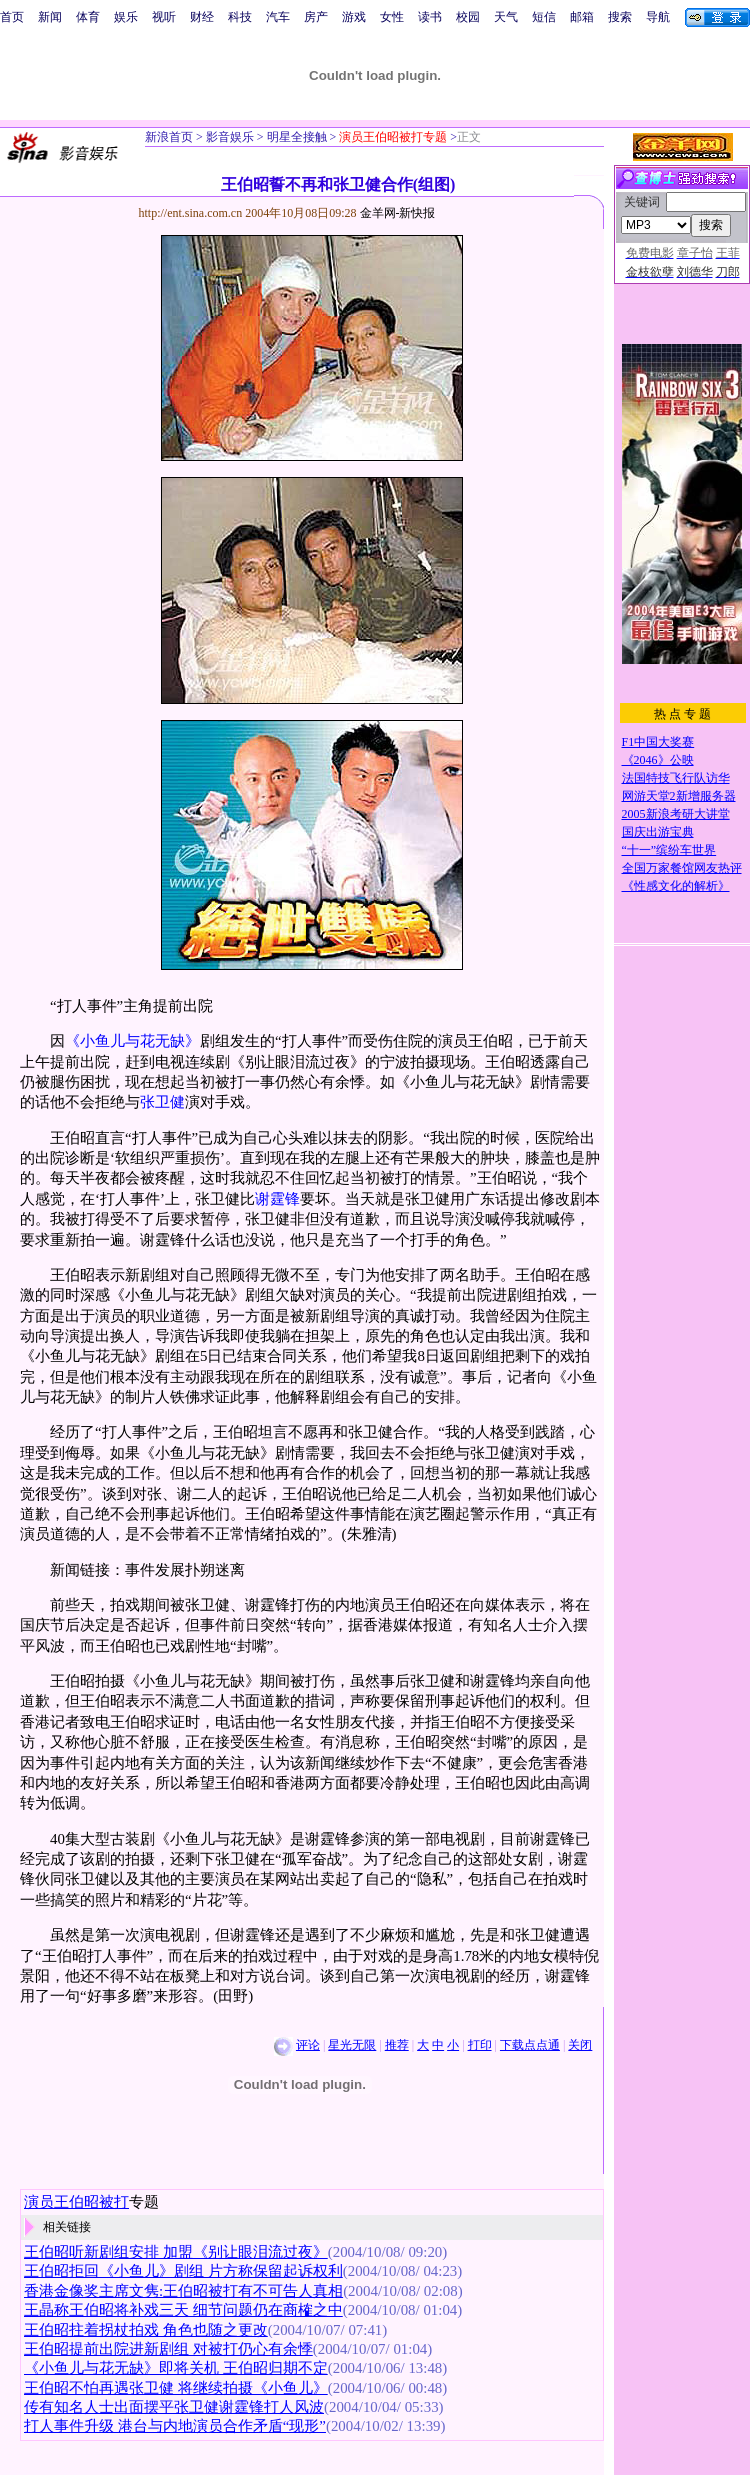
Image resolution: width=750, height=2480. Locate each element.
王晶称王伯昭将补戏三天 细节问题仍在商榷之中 (183, 2310)
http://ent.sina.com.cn (192, 213)
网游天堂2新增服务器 (679, 796)
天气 (506, 17)
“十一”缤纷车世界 (669, 850)
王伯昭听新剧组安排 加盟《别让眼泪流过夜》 (176, 2252)
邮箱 (582, 17)
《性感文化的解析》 (676, 886)
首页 (12, 17)
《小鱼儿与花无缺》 (132, 1041)
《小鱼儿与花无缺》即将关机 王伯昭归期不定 (176, 2368)
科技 (240, 17)
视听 (164, 17)
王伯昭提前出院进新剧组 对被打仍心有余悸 (168, 2349)
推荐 (397, 2045)
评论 (308, 2045)
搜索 (620, 17)
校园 (468, 17)
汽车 (278, 17)
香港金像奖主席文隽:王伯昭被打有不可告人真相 (183, 2291)
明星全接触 (295, 137)
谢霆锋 (277, 1199)
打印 (480, 2045)
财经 (202, 17)
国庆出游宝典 (658, 832)
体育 (88, 17)
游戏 (354, 17)
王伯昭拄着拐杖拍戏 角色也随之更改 (146, 2330)
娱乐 (126, 17)
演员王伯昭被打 (76, 2202)
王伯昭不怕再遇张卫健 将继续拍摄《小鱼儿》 (176, 2388)
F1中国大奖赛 (658, 742)
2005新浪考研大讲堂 (676, 814)
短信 (544, 17)
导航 (658, 17)
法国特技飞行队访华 (676, 778)
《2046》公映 (658, 760)
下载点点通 (530, 2045)
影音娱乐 (230, 137)
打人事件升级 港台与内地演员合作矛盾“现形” (175, 2426)
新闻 (50, 17)
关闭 (580, 2045)
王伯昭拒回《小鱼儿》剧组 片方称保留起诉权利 (183, 2271)
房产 (316, 17)
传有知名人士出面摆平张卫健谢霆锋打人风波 (174, 2407)
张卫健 (162, 1102)
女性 (392, 17)
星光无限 (352, 2045)
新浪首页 (169, 137)
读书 (430, 17)
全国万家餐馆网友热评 (682, 868)
